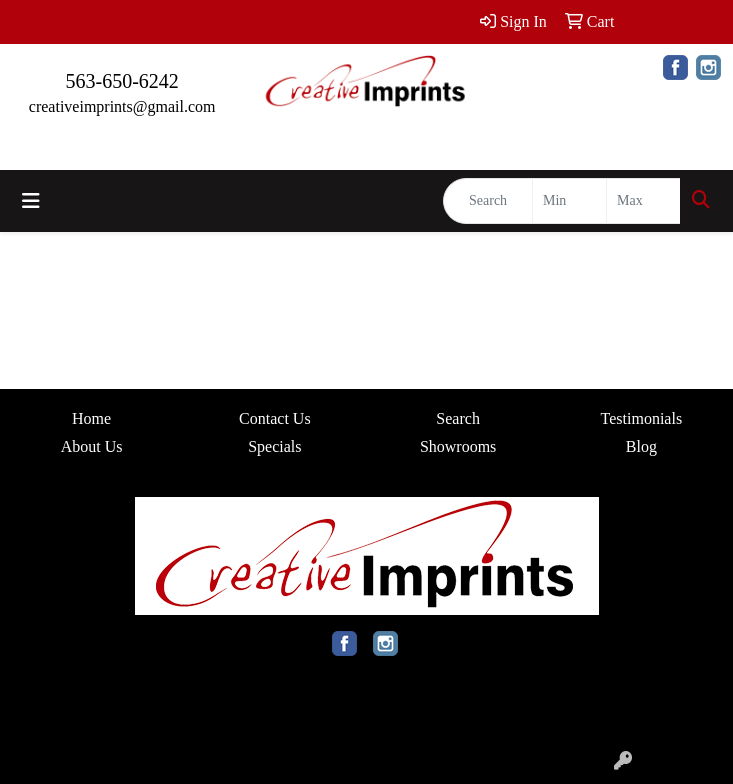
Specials (274, 446)
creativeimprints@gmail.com (122, 106)
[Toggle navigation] (31, 201)
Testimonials (642, 418)
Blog (641, 446)
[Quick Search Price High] (643, 201)
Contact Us (275, 418)
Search (458, 418)
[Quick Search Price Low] (569, 201)
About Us (92, 446)
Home (91, 418)
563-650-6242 (122, 81)
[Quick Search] (488, 201)
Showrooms (458, 446)
